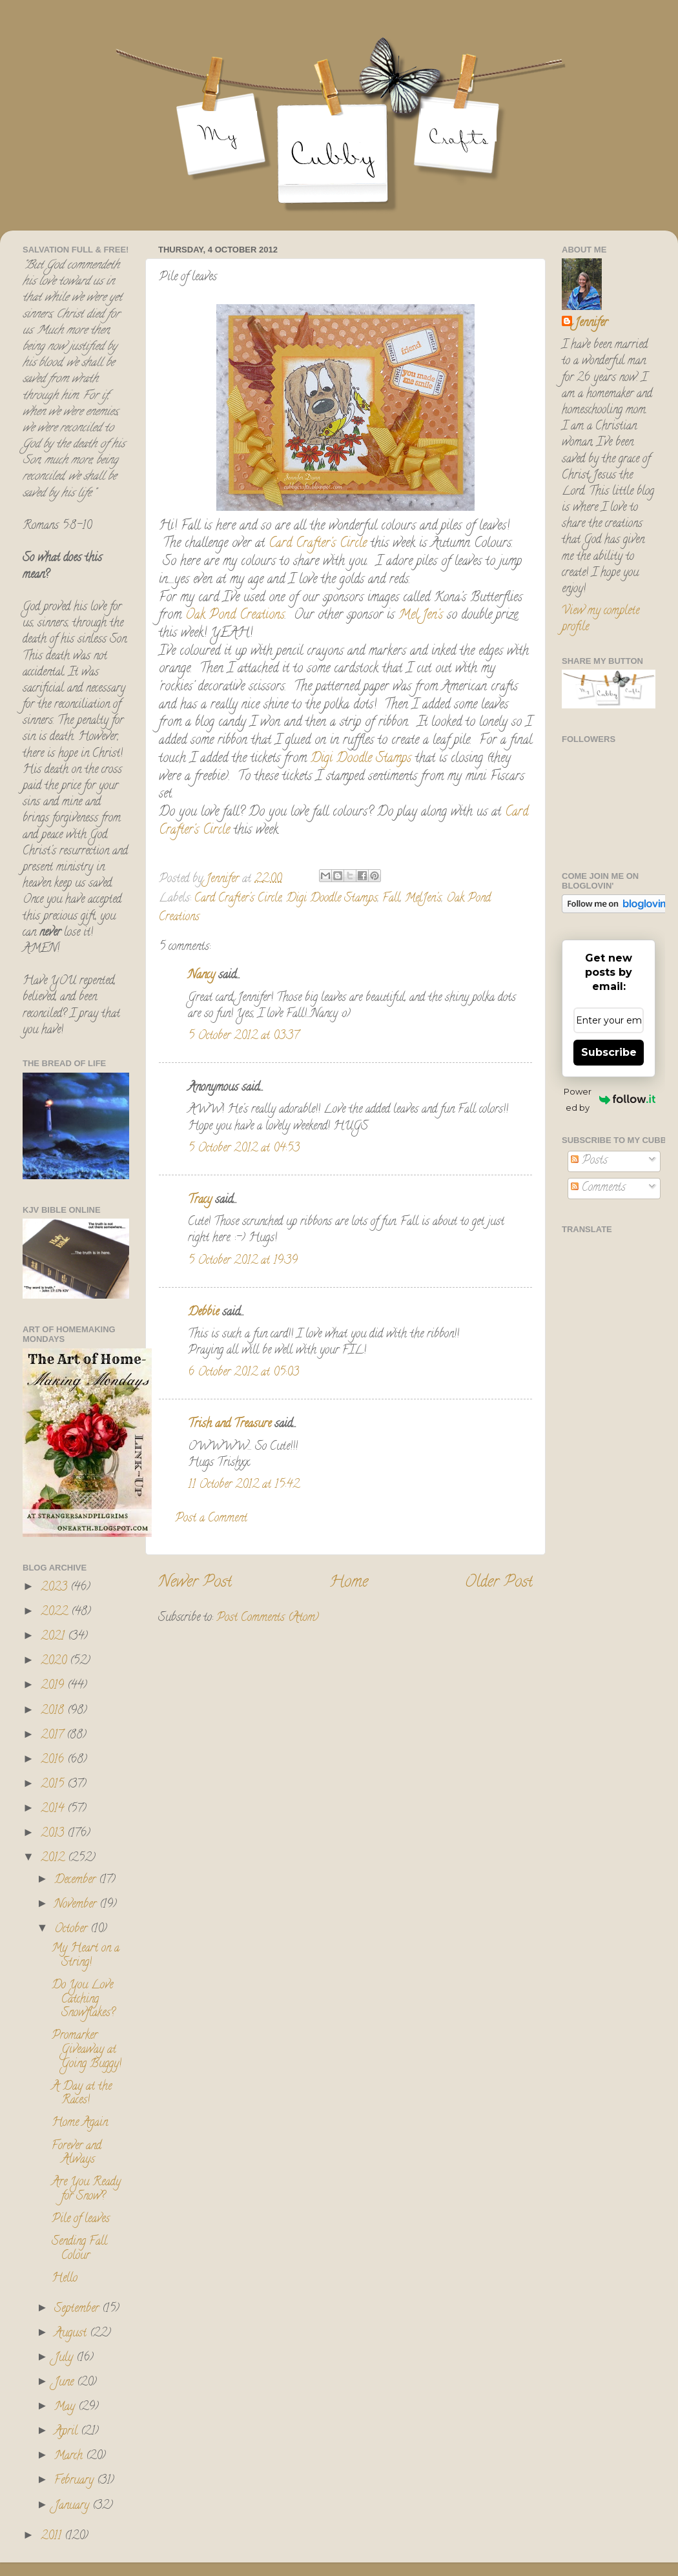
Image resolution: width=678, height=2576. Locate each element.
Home (348, 1583)
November (76, 1905)
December (76, 1880)
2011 (53, 2537)
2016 (54, 1760)
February (75, 2481)
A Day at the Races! (82, 2094)
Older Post (499, 1583)
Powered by (609, 1099)
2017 (54, 1736)
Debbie (203, 1313)
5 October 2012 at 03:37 (243, 1036)
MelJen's (423, 899)
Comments (598, 1188)
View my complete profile (600, 620)
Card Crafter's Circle (318, 544)
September (78, 2309)
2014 (54, 1809)
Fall (391, 899)
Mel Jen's (420, 616)
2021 (54, 1637)
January (73, 2506)
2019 (54, 1686)
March (70, 2456)
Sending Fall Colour (79, 2249)
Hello (64, 2279)
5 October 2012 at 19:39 (243, 1261)
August (72, 2334)
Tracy (200, 1200)
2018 (54, 1711)
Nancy (201, 976)
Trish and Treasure (229, 1425)
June (65, 2383)
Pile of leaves (81, 2219)
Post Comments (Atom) (267, 1618)
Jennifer (591, 324)
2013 (54, 1834)
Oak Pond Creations (235, 616)
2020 (55, 1662)
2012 (54, 1859)
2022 (56, 1612)
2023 (55, 1588)
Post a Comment (211, 1519)
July (65, 2358)
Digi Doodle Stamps (361, 759)
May (66, 2407)
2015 (54, 1785)
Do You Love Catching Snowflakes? (83, 2000)
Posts (589, 1161)
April (67, 2432)
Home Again (80, 2123)
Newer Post (195, 1583)
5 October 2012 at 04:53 (244, 1149)
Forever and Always (76, 2154)
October (72, 1930)
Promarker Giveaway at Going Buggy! (86, 2050)
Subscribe (609, 1052)
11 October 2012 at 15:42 (244, 1485)
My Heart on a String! (85, 1956)
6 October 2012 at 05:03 (243, 1373)
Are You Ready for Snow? (86, 2190)
